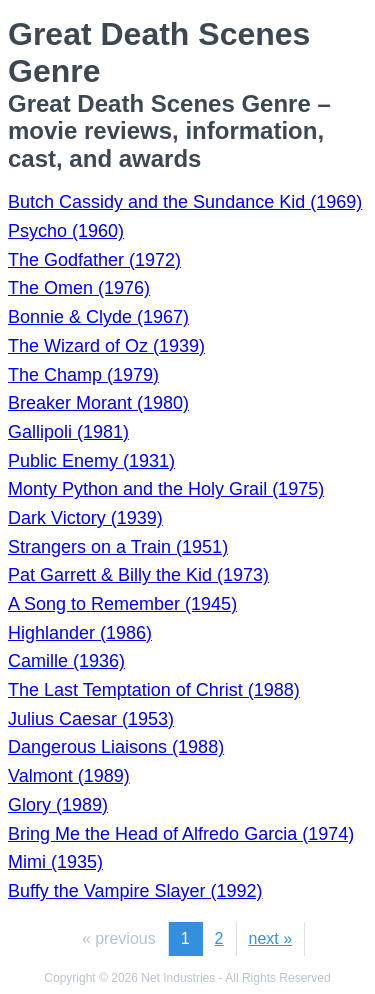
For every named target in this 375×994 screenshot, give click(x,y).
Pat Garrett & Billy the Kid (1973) (138, 575)
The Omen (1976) (79, 288)
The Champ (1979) (83, 375)
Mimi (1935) (55, 862)
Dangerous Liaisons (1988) (116, 747)
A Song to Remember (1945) (122, 604)
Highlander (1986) (80, 633)
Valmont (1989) (69, 776)
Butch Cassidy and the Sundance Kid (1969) (185, 202)
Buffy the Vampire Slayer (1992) (135, 891)
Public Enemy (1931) (91, 461)
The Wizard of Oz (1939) (106, 346)
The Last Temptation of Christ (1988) (154, 690)
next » (271, 938)
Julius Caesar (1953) (91, 719)
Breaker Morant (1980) (98, 403)
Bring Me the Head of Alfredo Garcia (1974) (181, 834)
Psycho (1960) (66, 231)
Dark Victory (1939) (85, 518)
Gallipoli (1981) (68, 432)
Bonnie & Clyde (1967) (98, 317)
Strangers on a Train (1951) (118, 547)
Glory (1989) (58, 805)
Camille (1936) (66, 661)
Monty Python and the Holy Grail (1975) (166, 489)
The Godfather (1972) (94, 260)
